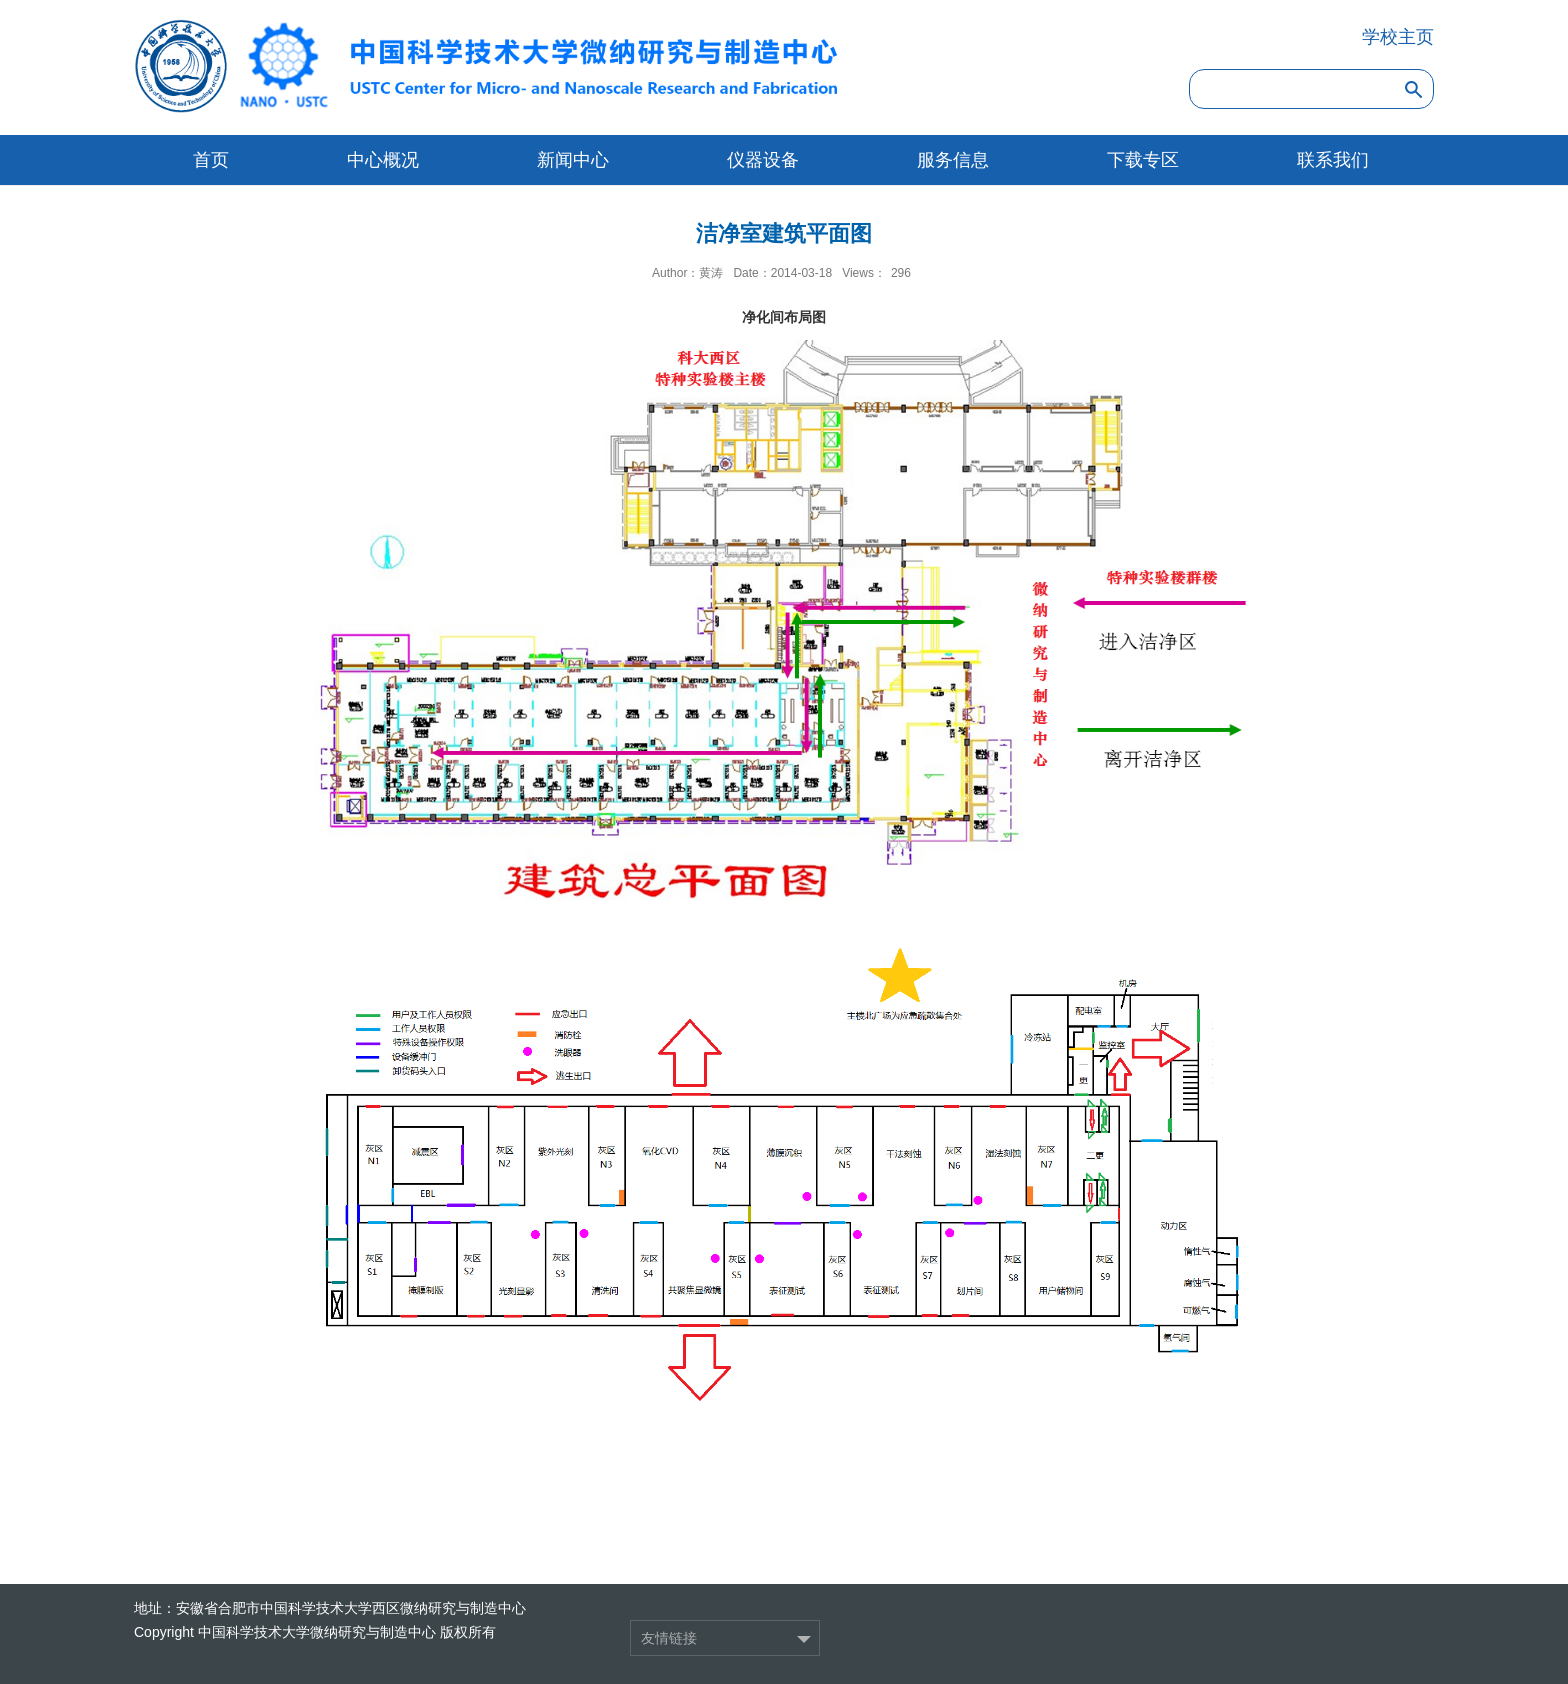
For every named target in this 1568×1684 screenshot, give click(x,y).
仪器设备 (763, 160)
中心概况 (383, 160)
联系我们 (1333, 160)
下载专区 (1143, 160)
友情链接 (669, 1638)
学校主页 (1398, 37)
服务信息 (953, 160)
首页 (211, 160)
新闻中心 (573, 160)
